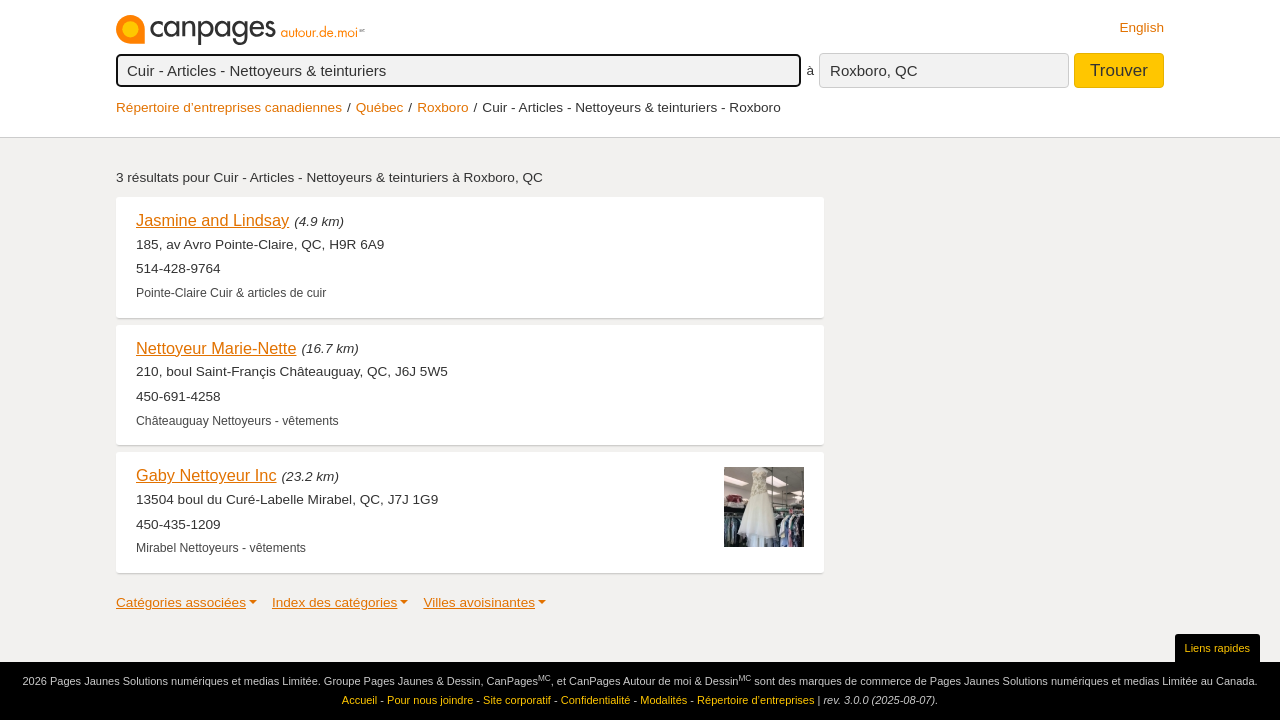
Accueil (359, 700)
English (1141, 27)
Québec (380, 107)
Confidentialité (596, 700)
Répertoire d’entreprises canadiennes (229, 107)
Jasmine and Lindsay (212, 220)
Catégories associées (181, 602)
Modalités (663, 700)
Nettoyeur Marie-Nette (216, 348)
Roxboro (442, 107)
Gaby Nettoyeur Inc (206, 475)
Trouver (1119, 70)
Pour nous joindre (430, 700)
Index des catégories (334, 602)
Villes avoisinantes (479, 602)
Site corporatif (517, 700)
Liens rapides (1217, 648)
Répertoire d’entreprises (755, 700)
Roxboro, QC (874, 70)
